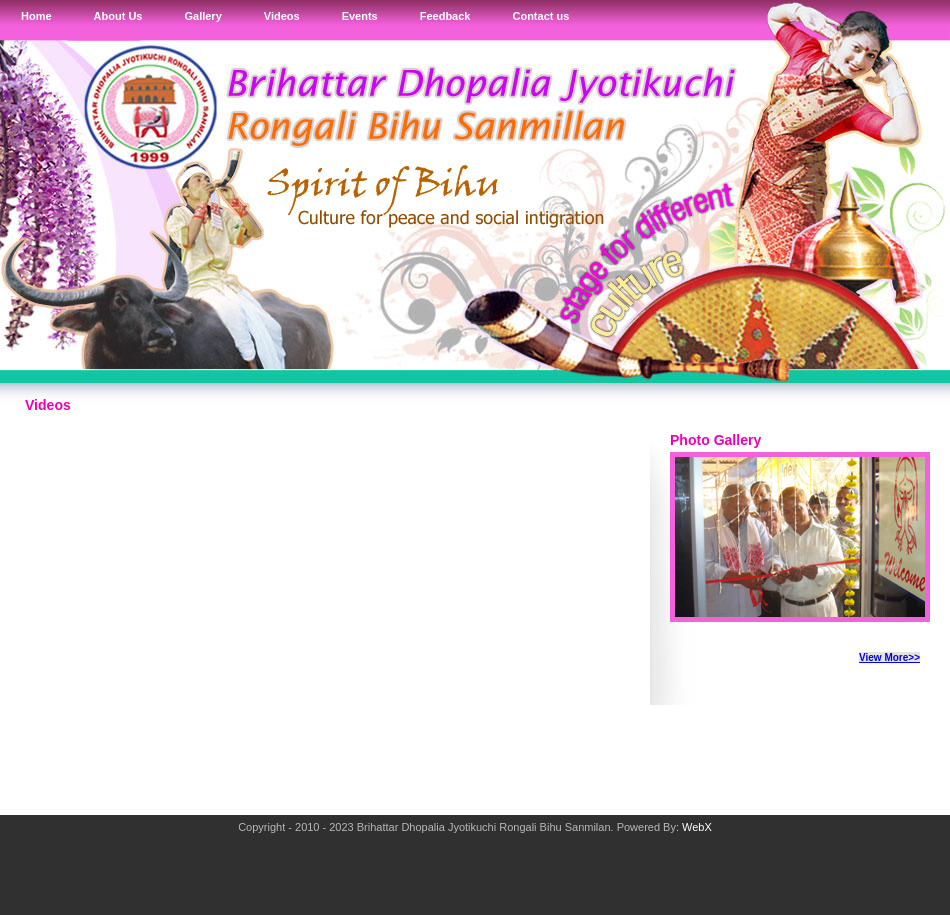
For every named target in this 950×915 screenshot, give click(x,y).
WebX (697, 827)
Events (360, 16)
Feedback (445, 16)
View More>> (889, 657)
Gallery (202, 16)
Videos (282, 16)
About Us (118, 16)
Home (36, 16)
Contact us (540, 16)
